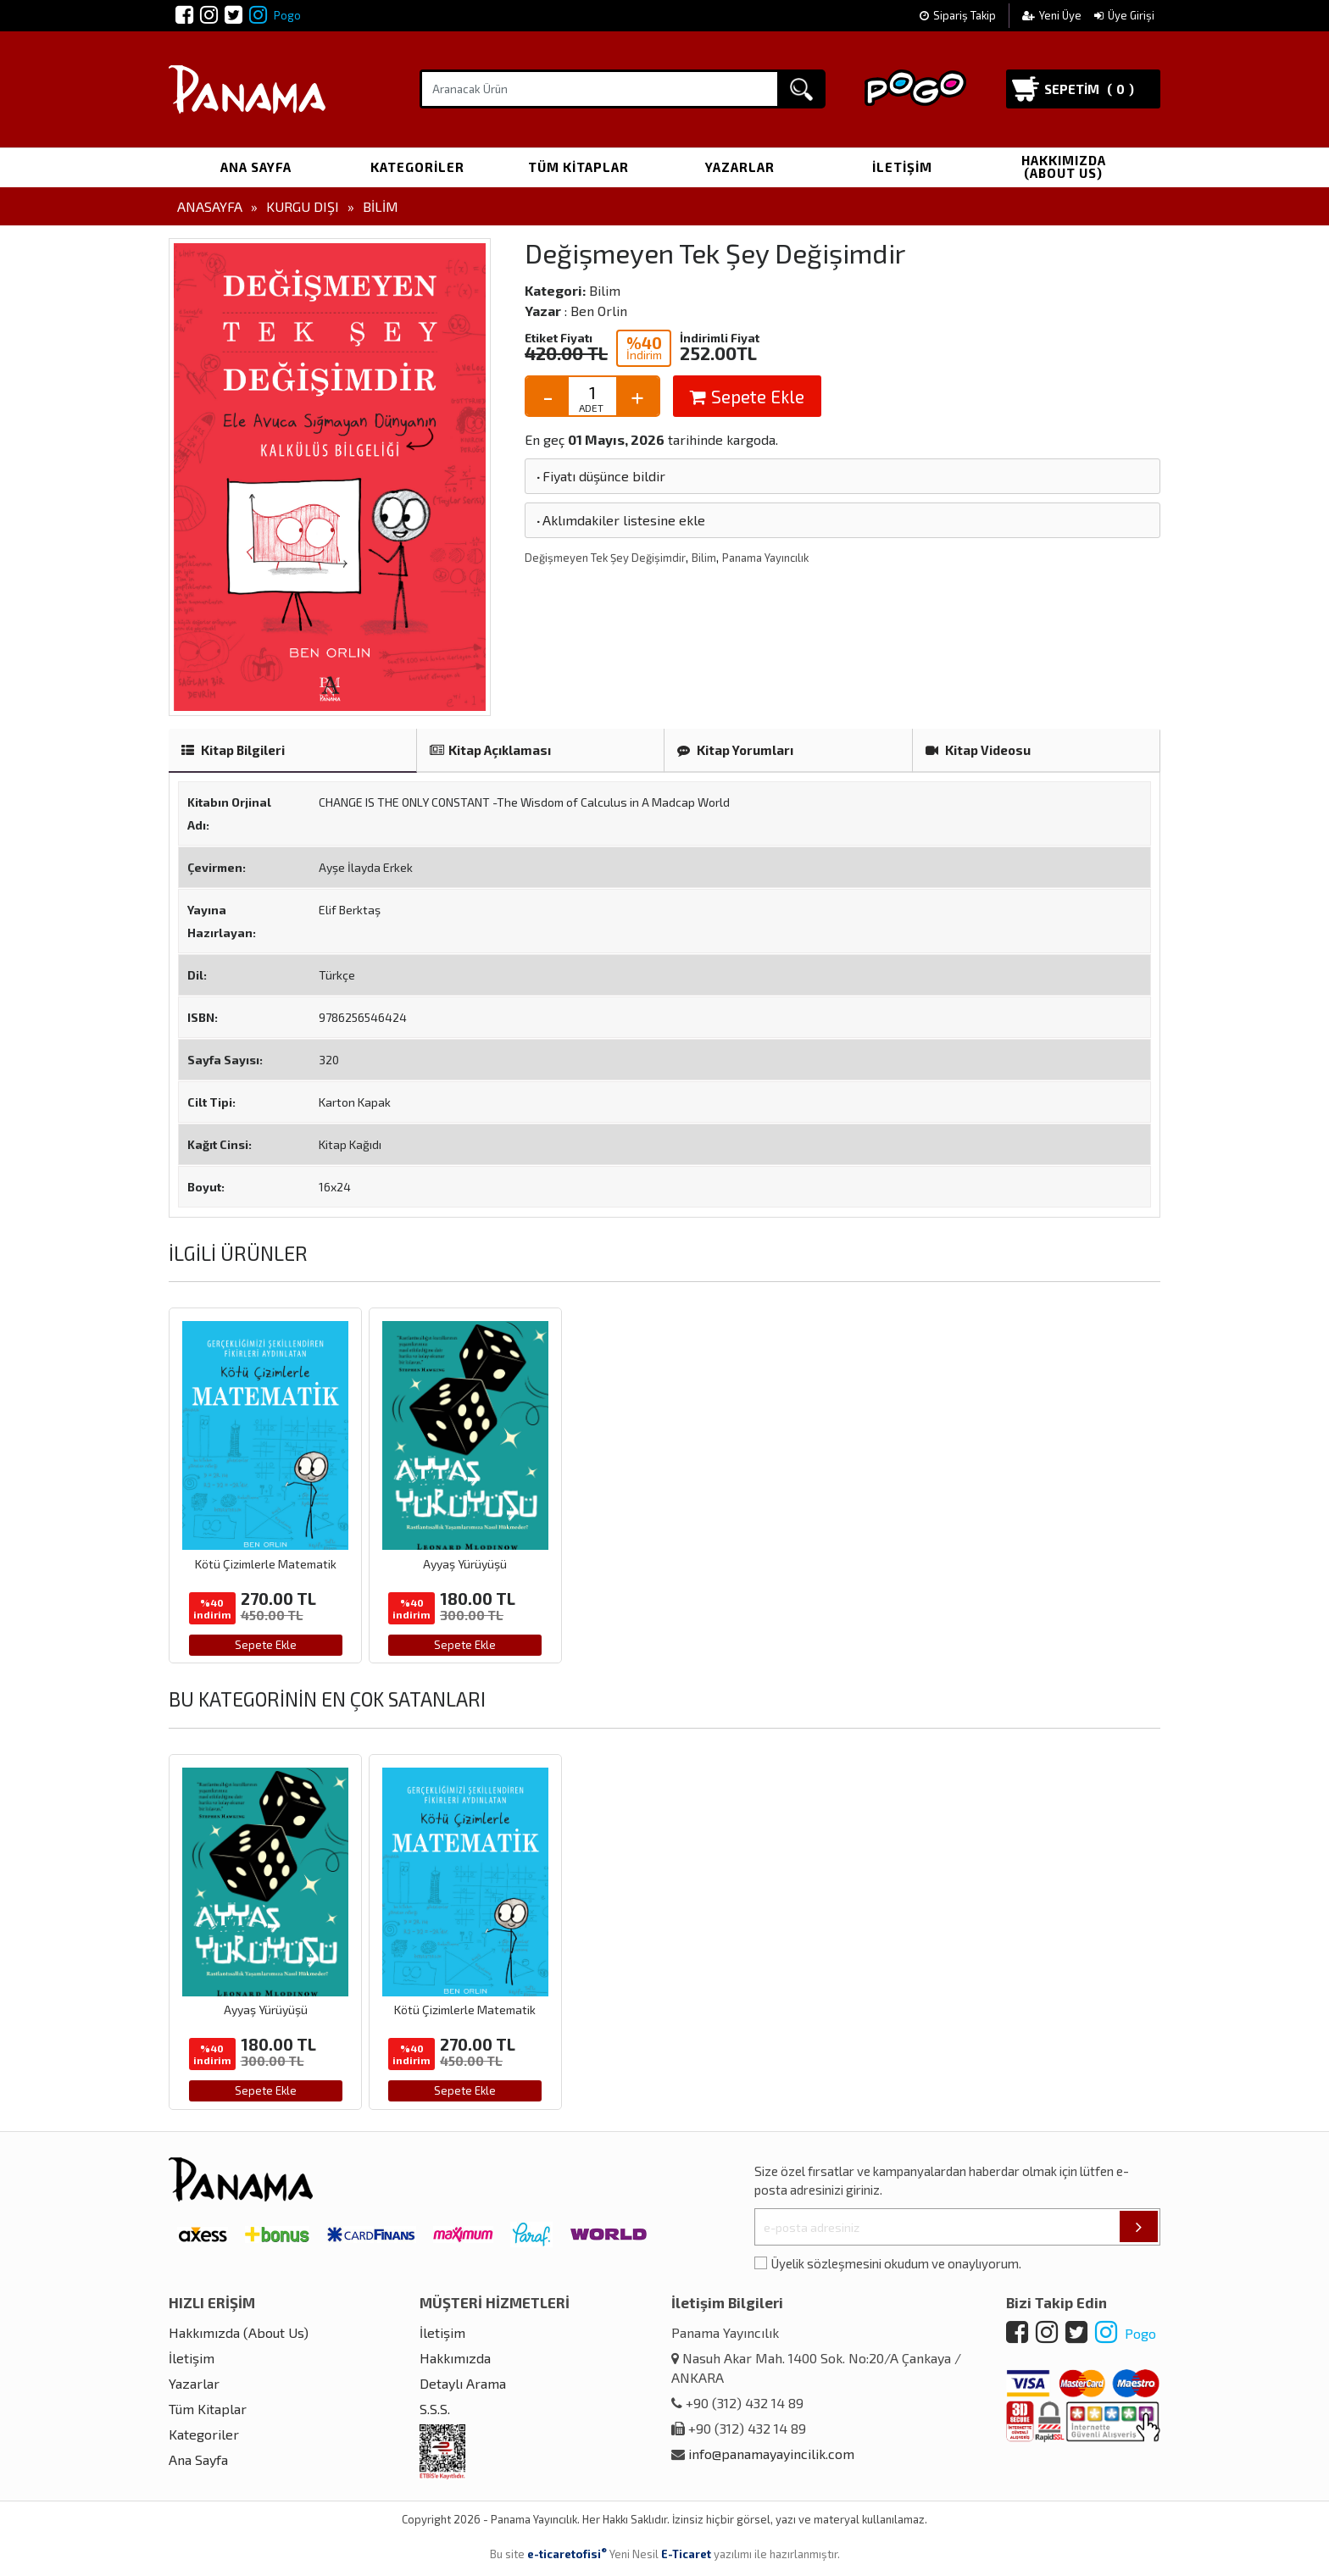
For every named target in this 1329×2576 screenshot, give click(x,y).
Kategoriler (417, 167)
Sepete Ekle (747, 396)
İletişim (902, 167)
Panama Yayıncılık (765, 557)
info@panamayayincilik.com (771, 2454)
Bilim (380, 206)
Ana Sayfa (256, 167)
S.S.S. (435, 2409)
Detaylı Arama (463, 2383)
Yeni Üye (1053, 15)
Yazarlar (740, 167)
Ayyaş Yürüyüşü (465, 1564)
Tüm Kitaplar (578, 167)
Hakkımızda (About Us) (1063, 166)
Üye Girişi (1124, 15)
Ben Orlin (598, 311)
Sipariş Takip (958, 15)
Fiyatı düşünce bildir (599, 476)
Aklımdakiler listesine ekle (619, 520)
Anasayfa (209, 206)
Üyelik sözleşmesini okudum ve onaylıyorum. (896, 2263)
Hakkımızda (455, 2358)
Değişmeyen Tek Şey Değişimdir (605, 557)
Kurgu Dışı (302, 206)
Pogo (275, 15)
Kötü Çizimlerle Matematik (265, 1564)
